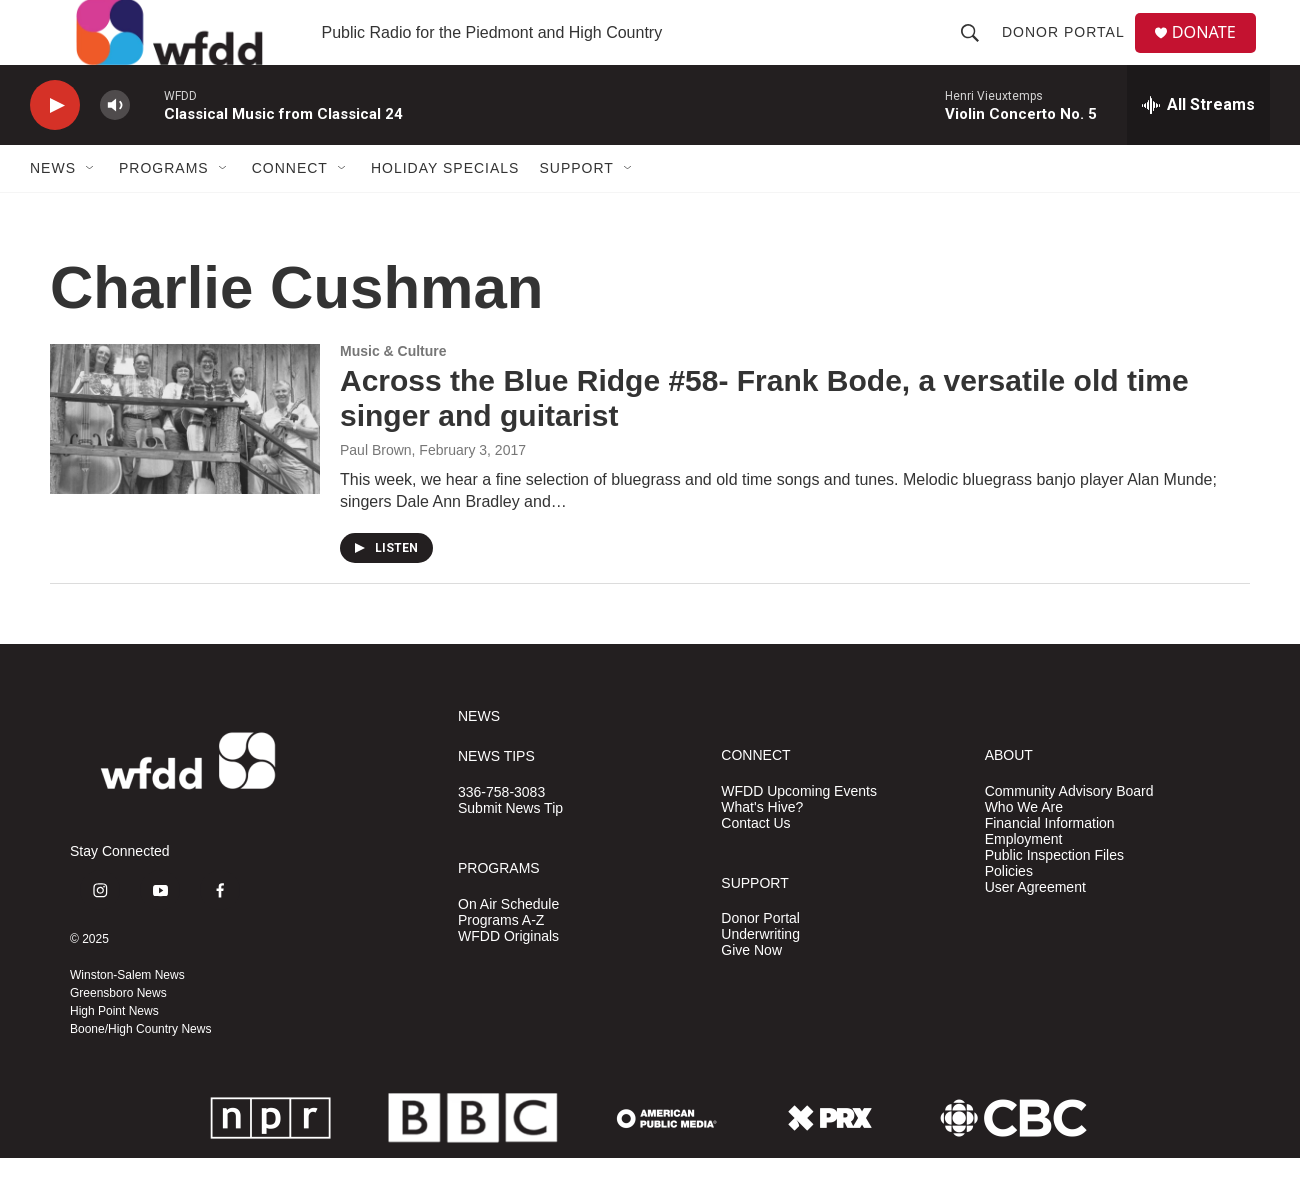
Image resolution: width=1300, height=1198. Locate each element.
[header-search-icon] (977, 52)
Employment (1024, 879)
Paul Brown (376, 490)
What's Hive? (762, 847)
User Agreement (1035, 927)
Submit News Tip (510, 848)
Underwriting (760, 974)
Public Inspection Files (1054, 895)
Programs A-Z (501, 960)
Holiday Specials (445, 208)
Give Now (751, 990)
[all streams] (1198, 145)
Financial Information (1050, 863)
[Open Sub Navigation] (91, 208)
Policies (1009, 911)
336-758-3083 (501, 832)
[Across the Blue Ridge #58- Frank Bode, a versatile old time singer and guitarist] (185, 459)
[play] (55, 145)
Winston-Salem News (127, 1015)
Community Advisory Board (1069, 831)
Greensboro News (118, 1033)
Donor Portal (1070, 52)
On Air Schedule (508, 944)
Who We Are (1024, 847)
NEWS (479, 756)
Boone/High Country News (140, 1069)
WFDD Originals (508, 976)
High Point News (114, 1051)
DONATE (1214, 52)
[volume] (115, 145)
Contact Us (755, 863)
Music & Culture (393, 391)
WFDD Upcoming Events (799, 831)
